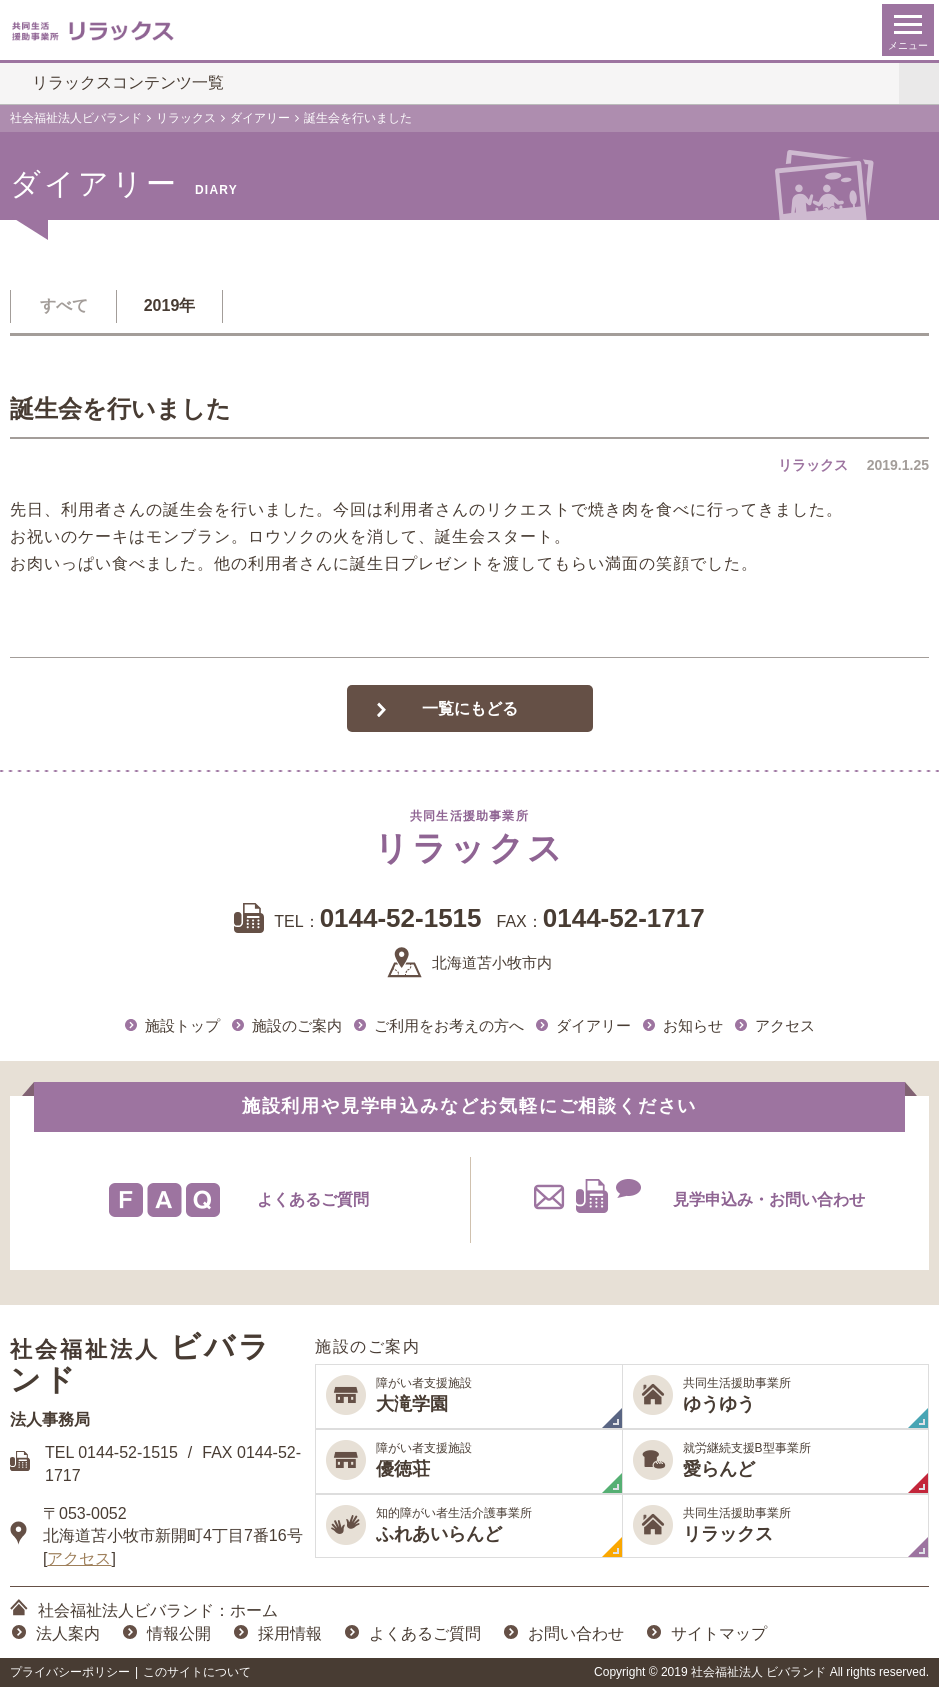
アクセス (785, 1025)
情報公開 (179, 1633)
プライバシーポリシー (70, 1672)
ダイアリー (593, 1025)
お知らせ (693, 1025)
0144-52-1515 (128, 1452)
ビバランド (141, 1363)
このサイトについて (197, 1672)
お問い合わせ (576, 1633)
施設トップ (182, 1025)
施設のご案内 (297, 1025)
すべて (64, 305)
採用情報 (290, 1633)
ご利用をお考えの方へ (449, 1025)
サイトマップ (719, 1633)
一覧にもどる (470, 708)
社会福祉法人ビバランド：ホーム (158, 1610)
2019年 (170, 305)
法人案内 (68, 1633)
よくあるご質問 (425, 1633)
